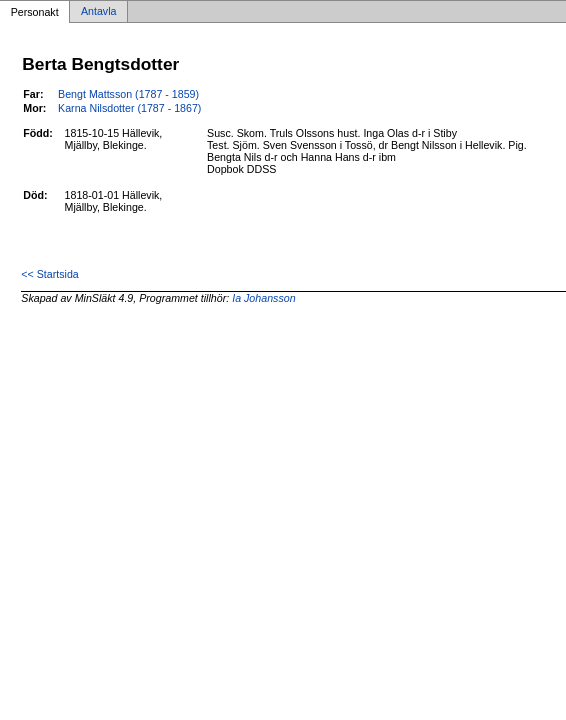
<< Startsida (49, 274)
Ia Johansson (263, 298)
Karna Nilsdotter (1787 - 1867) (129, 108)
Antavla (99, 12)
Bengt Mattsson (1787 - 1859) (128, 94)
